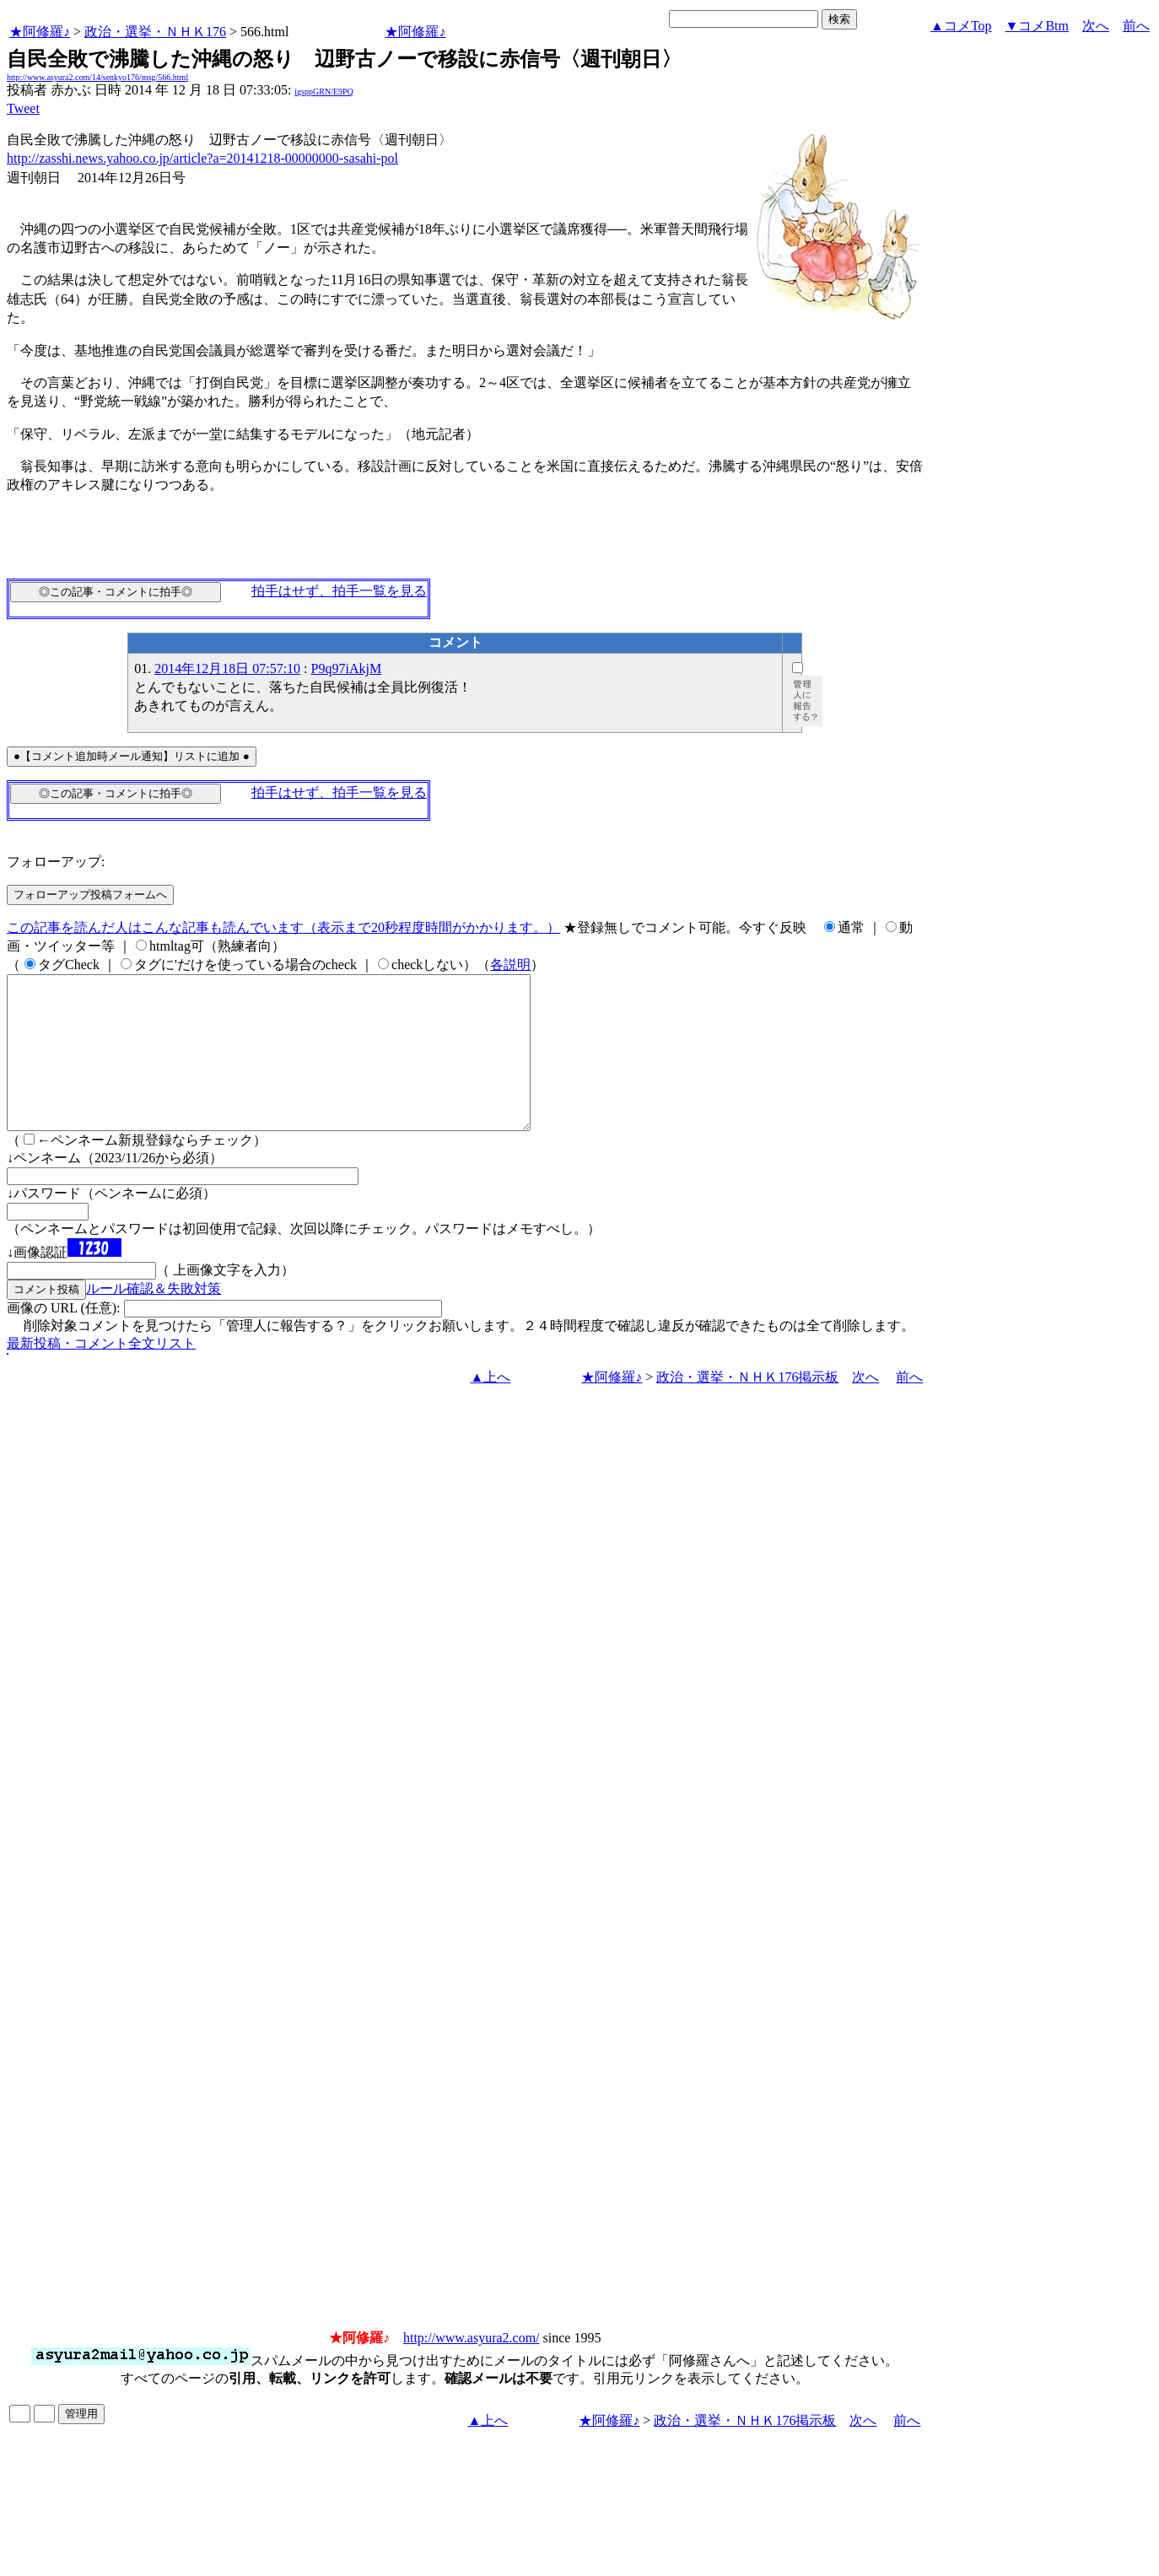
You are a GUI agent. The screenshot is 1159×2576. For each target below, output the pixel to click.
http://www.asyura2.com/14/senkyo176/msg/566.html (97, 77)
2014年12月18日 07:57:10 (227, 668)
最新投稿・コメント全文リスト (101, 1373)
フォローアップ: (56, 861)
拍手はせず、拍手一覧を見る (339, 591)
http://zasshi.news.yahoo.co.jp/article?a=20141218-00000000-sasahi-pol (202, 158)
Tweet (23, 108)
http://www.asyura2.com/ (471, 2368)
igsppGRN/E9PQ (323, 91)
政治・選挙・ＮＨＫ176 (155, 31)
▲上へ (491, 1407)
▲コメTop (961, 26)
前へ (1136, 26)
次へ (1095, 26)
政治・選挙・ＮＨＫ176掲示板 (747, 1407)
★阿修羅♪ (39, 31)
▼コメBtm (1037, 26)
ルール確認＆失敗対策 (153, 1319)
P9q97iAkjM (346, 668)
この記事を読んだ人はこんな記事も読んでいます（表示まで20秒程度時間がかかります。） (283, 927)
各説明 (510, 964)
